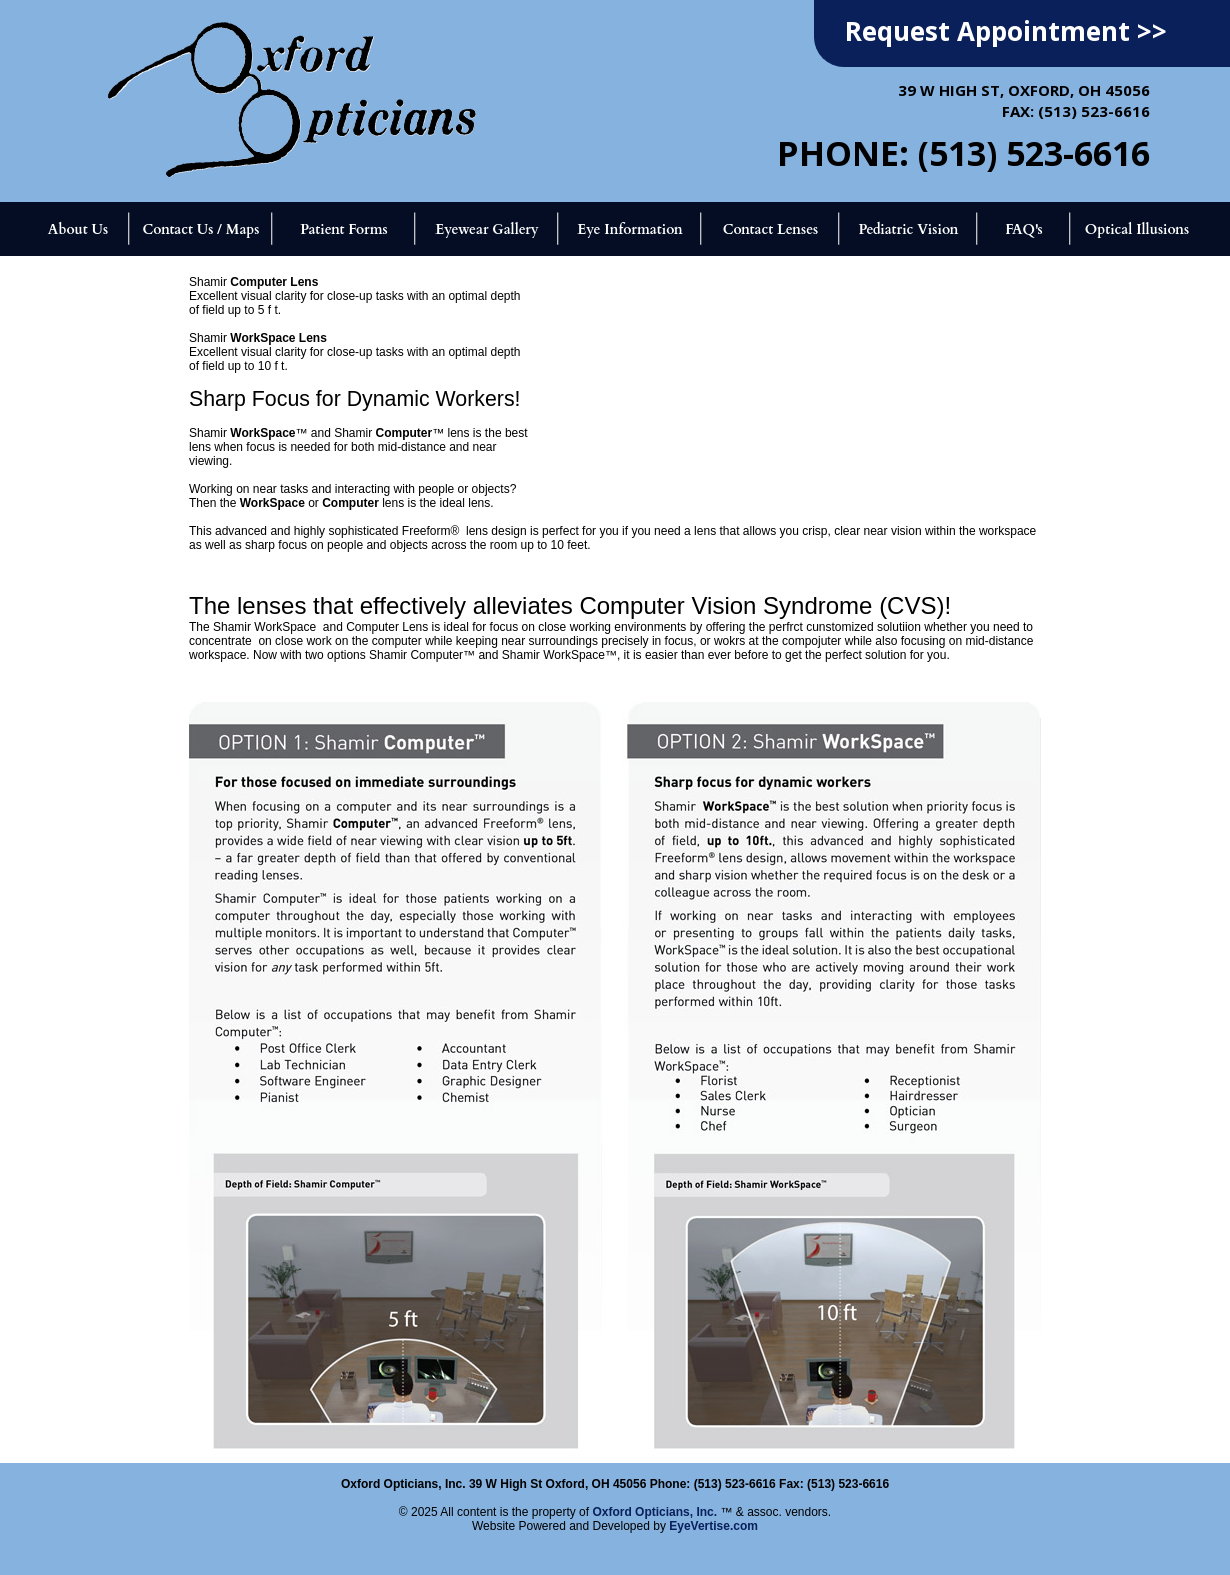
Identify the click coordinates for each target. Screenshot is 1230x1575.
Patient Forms (343, 229)
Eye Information (629, 229)
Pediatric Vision (908, 229)
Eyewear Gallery (486, 229)
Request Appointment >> (1006, 31)
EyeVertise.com (713, 1526)
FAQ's (1024, 229)
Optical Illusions (1137, 229)
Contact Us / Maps (200, 229)
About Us (78, 229)
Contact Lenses (771, 229)
